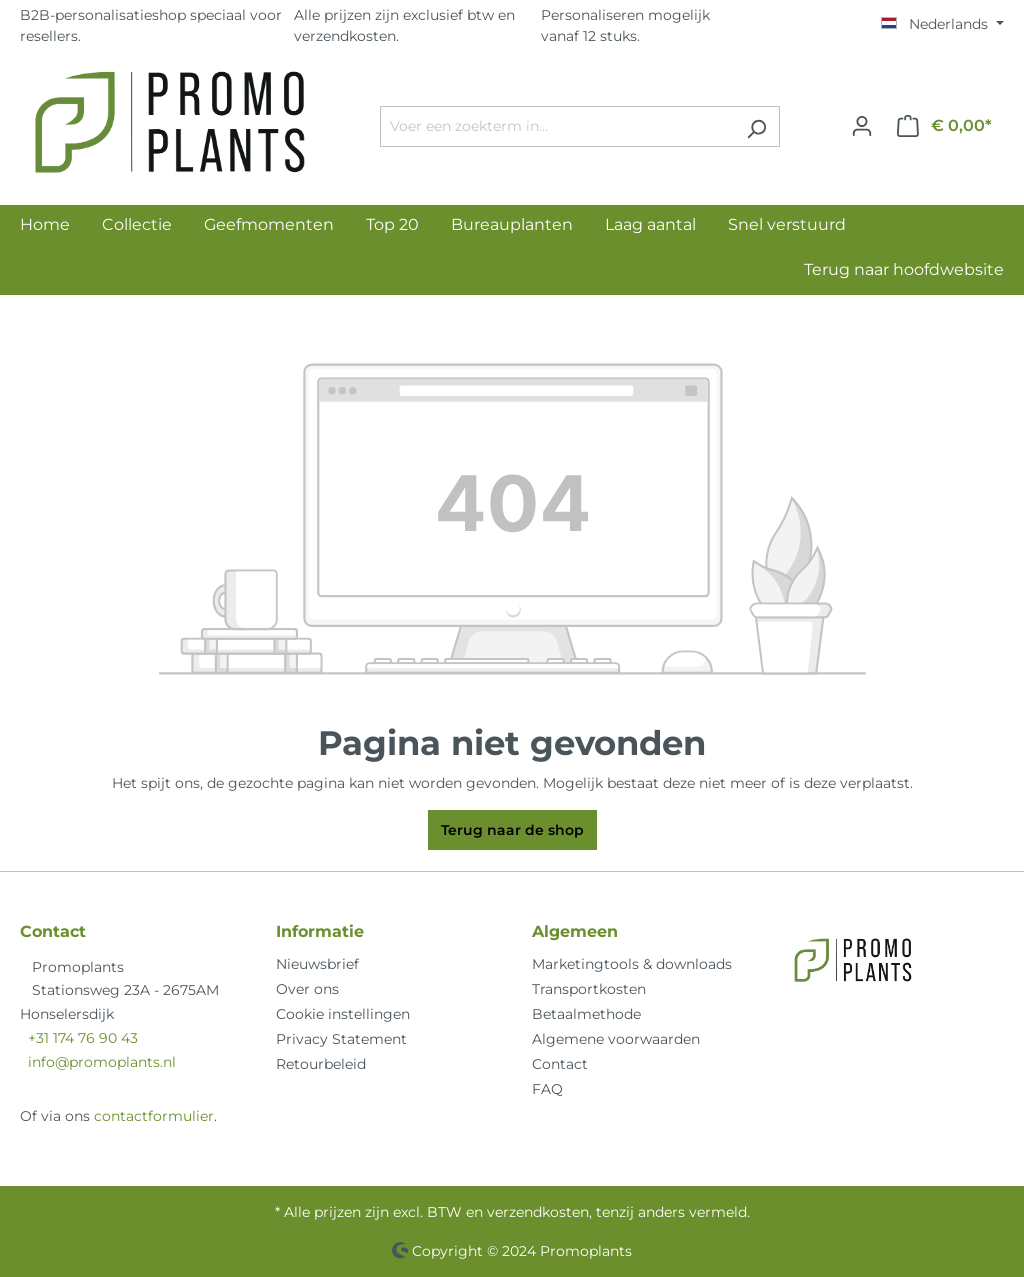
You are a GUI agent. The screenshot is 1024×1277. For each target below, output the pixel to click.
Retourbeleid (321, 1064)
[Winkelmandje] (944, 126)
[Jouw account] (862, 126)
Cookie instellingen (343, 1014)
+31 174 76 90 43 (83, 1038)
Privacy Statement (341, 1039)
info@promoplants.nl (102, 1062)
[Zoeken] (756, 126)
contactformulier (154, 1116)
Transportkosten (589, 989)
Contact (560, 1064)
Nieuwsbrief (317, 964)
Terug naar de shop (512, 830)
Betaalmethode (586, 1014)
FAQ (547, 1089)
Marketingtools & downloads (632, 964)
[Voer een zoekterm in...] (557, 126)
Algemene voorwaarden (616, 1039)
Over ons (307, 989)
